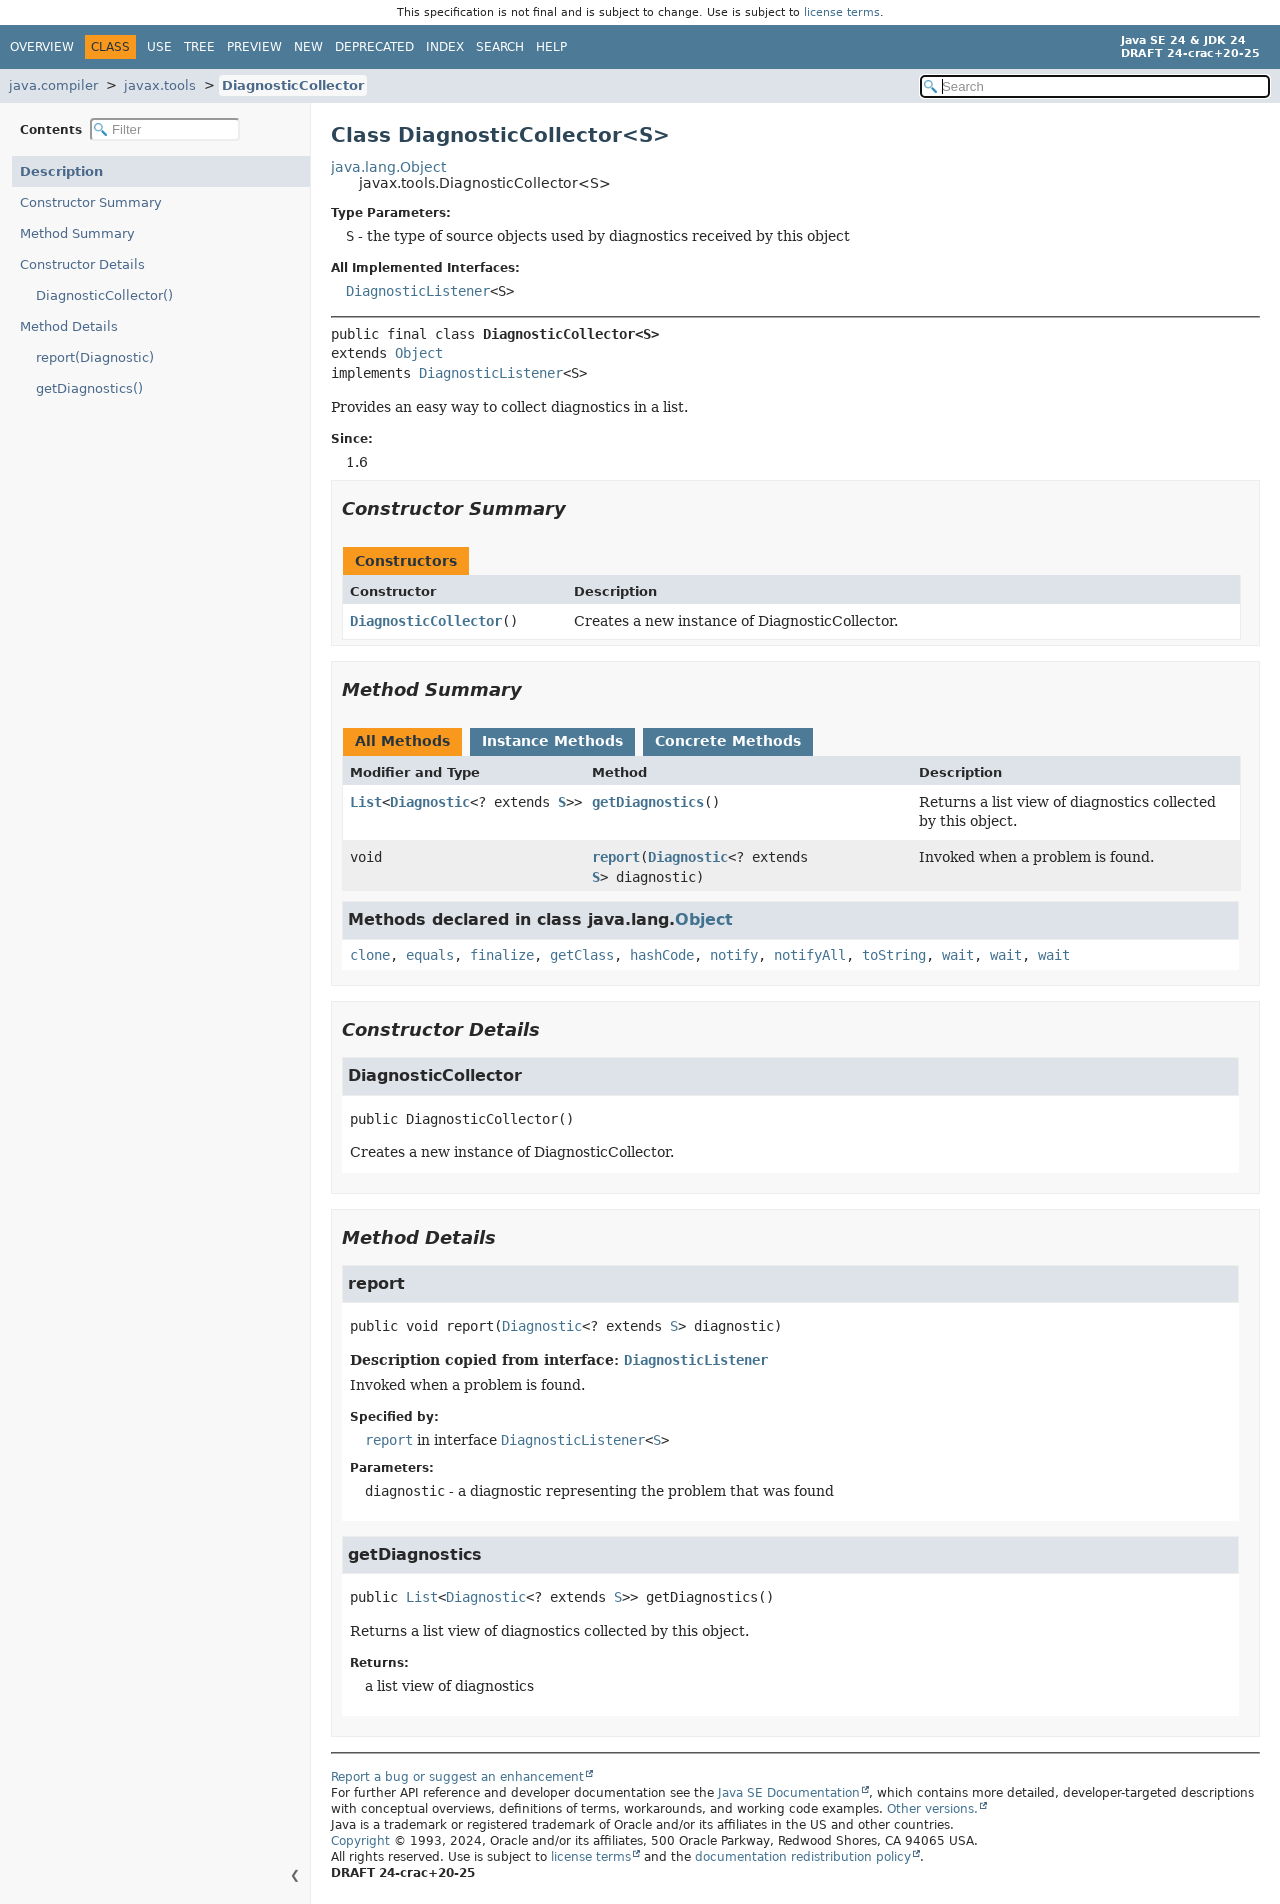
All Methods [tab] (402, 741)
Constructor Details (82, 264)
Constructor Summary (91, 202)
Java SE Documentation (789, 1793)
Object (419, 353)
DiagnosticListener (418, 291)
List (366, 802)
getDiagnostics (648, 802)
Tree (199, 47)
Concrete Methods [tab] (728, 741)
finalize (502, 955)
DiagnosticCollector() (104, 295)
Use (159, 47)
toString (894, 955)
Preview (254, 47)
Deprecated (374, 47)
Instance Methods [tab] (552, 741)
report (616, 857)
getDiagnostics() (89, 388)
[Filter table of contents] (165, 129)
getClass (582, 955)
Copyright (360, 1841)
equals (430, 955)
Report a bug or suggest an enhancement (457, 1777)
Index (445, 47)
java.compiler (53, 85)
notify (734, 955)
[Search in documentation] (1095, 86)
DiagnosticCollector (293, 85)
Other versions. (932, 1809)
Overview (42, 47)
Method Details (69, 326)
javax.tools (160, 85)
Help (551, 47)
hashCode (662, 955)
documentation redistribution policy (803, 1857)
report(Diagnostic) (95, 357)
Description (61, 171)
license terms (842, 12)
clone (370, 955)
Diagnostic (430, 802)
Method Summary (77, 233)
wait (958, 955)
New (308, 47)
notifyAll (810, 955)
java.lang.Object (388, 167)
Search (500, 47)
